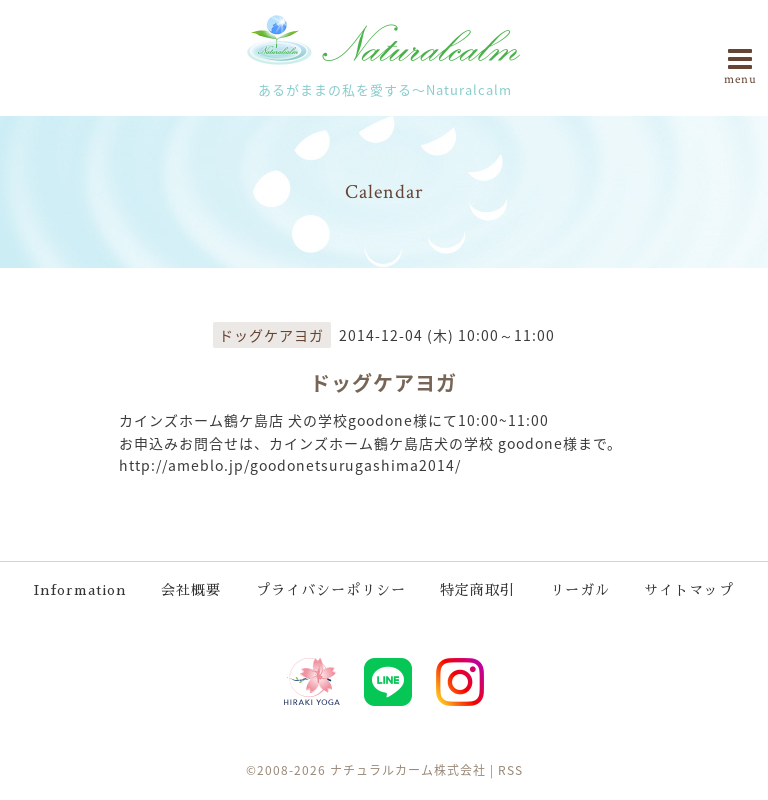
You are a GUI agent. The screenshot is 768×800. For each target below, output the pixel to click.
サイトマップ (689, 590)
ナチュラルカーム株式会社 (408, 770)
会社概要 (191, 590)
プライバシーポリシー (331, 590)
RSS (510, 770)
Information (80, 590)
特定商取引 (477, 590)
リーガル (580, 590)
